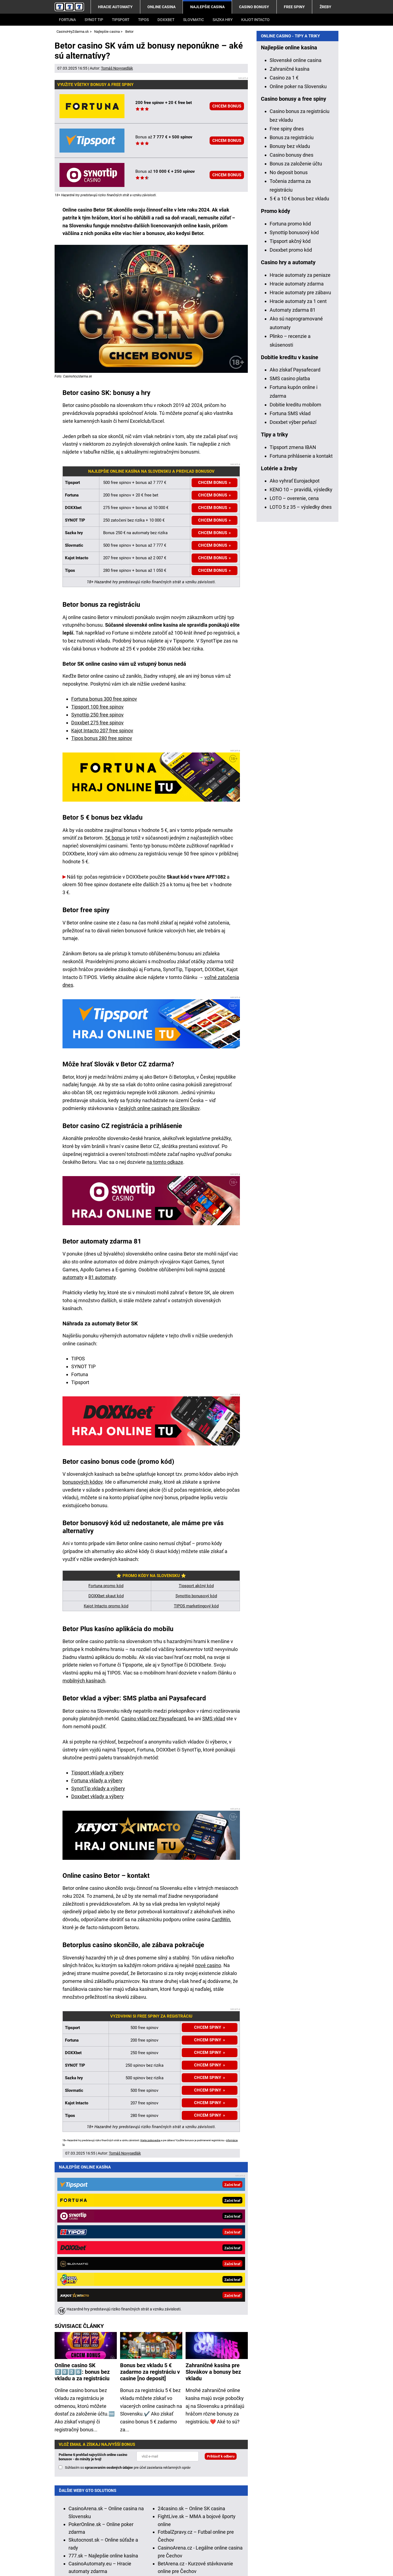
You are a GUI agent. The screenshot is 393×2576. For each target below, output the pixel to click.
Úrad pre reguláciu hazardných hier (184, 2546)
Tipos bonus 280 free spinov (101, 738)
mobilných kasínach (83, 1680)
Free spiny (294, 7)
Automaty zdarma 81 (292, 466)
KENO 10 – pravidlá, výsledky (301, 646)
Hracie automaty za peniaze (300, 432)
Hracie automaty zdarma (297, 440)
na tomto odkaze (165, 1162)
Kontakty (64, 2563)
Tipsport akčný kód (196, 1585)
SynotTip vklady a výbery (98, 1788)
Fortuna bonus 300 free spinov (104, 699)
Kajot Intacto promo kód (106, 1606)
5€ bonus (115, 838)
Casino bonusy (254, 7)
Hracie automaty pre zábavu (300, 449)
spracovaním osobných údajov (109, 2310)
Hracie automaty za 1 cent (298, 458)
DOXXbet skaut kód (106, 1595)
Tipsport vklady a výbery (97, 1772)
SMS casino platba (290, 535)
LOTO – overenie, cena (294, 655)
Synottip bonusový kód (196, 1595)
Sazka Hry (223, 19)
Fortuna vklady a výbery (97, 1780)
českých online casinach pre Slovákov (159, 1108)
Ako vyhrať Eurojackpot (295, 637)
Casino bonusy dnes (291, 311)
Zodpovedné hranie (245, 2546)
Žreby (325, 7)
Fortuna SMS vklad (290, 570)
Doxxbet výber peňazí (293, 579)
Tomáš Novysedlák (117, 68)
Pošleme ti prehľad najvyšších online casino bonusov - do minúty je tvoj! (93, 2299)
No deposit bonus (289, 329)
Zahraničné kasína (289, 225)
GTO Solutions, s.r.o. (289, 2563)
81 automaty (102, 1277)
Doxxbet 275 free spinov (97, 722)
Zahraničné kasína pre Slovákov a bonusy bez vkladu (213, 2214)
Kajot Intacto (255, 19)
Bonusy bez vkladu (290, 303)
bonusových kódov (82, 1482)
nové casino (208, 1965)
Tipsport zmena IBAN (293, 604)
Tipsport (120, 19)
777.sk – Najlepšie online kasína (103, 2398)
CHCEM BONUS (226, 106)
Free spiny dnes (287, 285)
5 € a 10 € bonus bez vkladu (299, 355)
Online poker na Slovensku (298, 243)
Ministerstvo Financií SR (118, 2546)
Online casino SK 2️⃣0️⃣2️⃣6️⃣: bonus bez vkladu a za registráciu (82, 2214)
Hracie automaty (115, 7)
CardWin (221, 1919)
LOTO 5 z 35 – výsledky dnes (301, 664)
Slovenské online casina (295, 217)
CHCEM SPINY (207, 2077)
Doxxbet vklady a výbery (97, 1796)
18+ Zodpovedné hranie (234, 2563)
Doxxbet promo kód (291, 406)
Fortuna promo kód (105, 1585)
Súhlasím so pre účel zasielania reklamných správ (127, 2310)
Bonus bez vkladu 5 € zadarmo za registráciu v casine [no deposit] (150, 2214)
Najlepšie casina (207, 7)
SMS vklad (213, 1718)
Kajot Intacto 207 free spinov (102, 730)
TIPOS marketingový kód (196, 1606)
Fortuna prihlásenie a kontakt (301, 612)
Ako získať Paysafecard (295, 526)
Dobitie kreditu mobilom (295, 561)
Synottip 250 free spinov (97, 715)
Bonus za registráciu (292, 294)
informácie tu (171, 2515)
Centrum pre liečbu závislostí (299, 2546)
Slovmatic (193, 19)
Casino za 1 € (284, 234)
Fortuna (67, 19)
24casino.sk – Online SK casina (191, 2351)
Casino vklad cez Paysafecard (153, 1718)
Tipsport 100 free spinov (97, 707)
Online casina (161, 7)
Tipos (143, 19)
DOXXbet (165, 19)
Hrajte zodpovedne (150, 2140)
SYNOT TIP (94, 19)
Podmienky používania (105, 2563)
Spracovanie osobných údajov (169, 2563)
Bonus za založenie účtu (296, 320)
